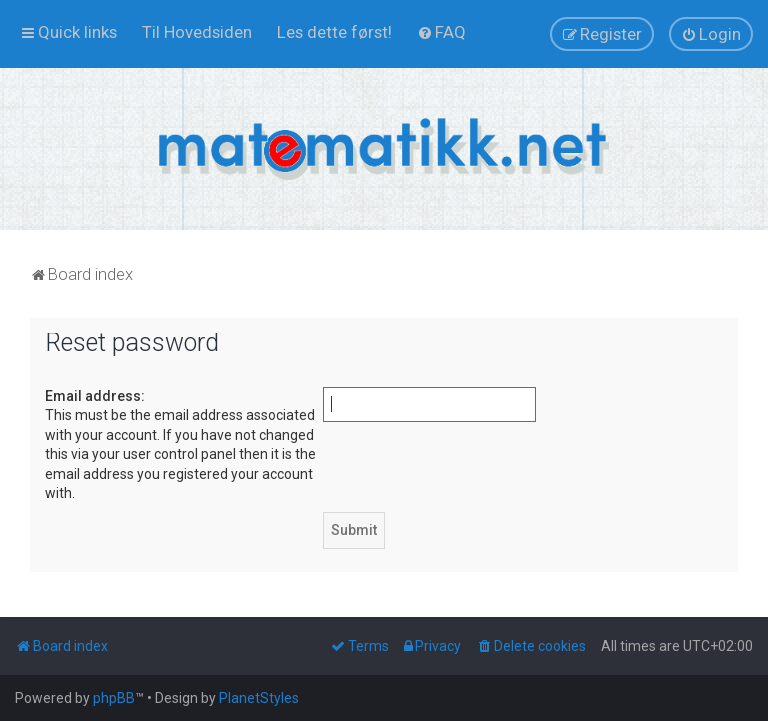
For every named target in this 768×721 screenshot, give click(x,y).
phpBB (114, 698)
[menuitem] (197, 32)
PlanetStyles (259, 698)
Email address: (95, 396)
